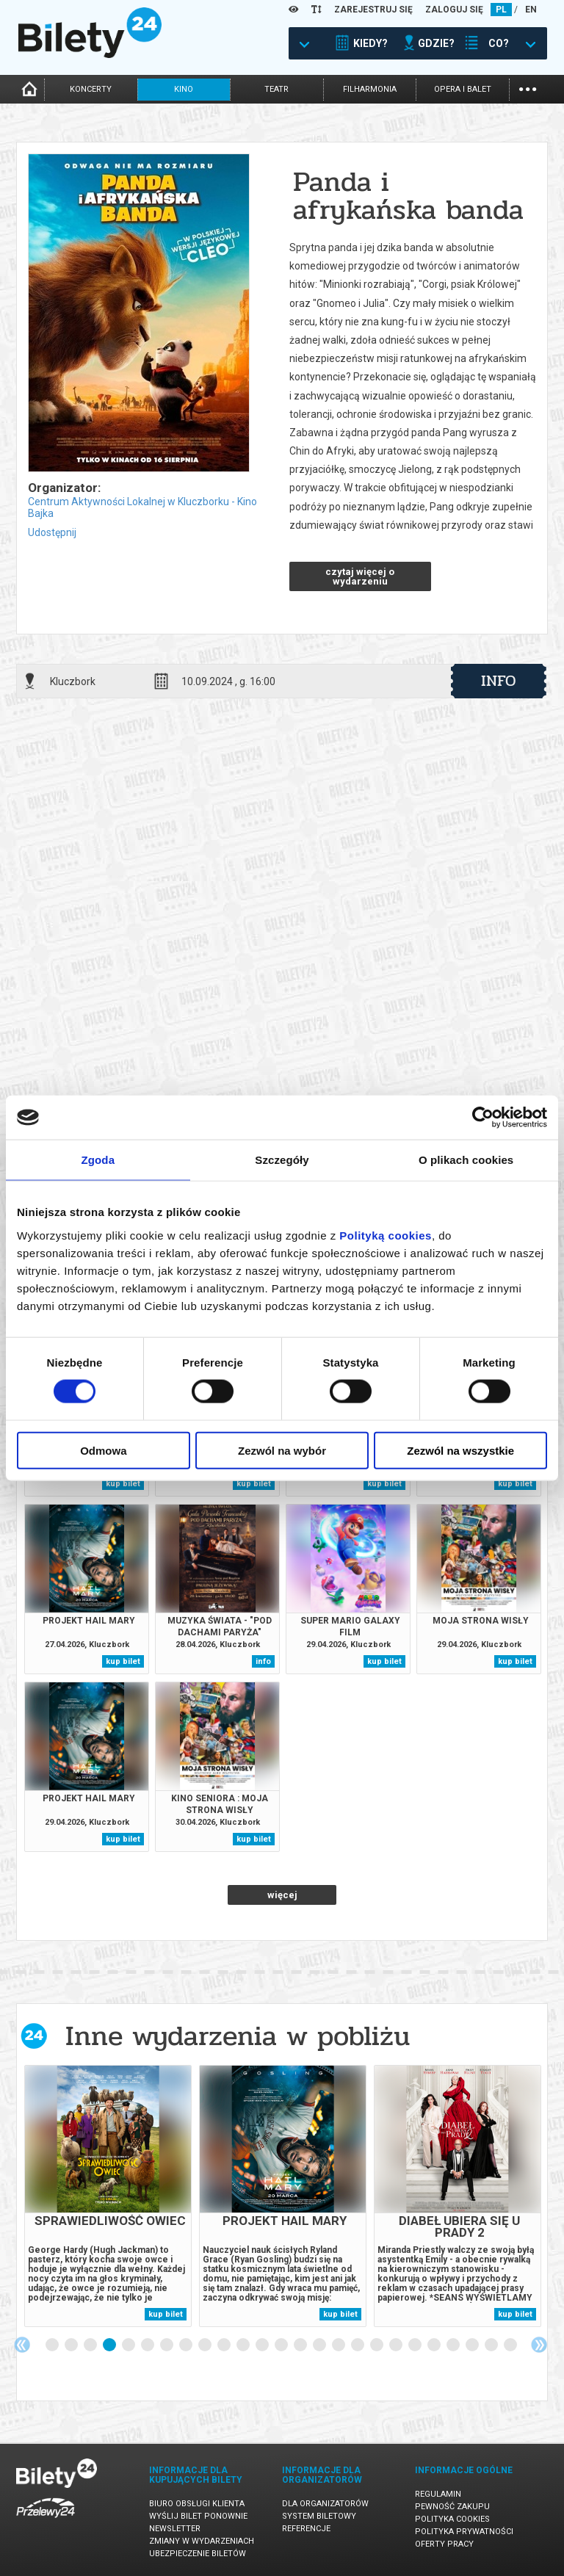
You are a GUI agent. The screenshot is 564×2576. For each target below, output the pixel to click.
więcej (282, 1894)
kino (183, 89)
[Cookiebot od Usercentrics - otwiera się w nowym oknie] (483, 1118)
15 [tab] (320, 2345)
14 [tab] (301, 2345)
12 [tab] (263, 2345)
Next (539, 2345)
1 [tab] (53, 2345)
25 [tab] (511, 2345)
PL (501, 9)
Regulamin (438, 2494)
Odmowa (103, 1450)
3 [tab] (91, 2345)
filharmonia (370, 89)
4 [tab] (110, 2345)
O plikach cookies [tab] (466, 1160)
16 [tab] (339, 2345)
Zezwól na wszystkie (460, 1450)
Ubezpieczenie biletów (197, 2553)
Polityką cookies (385, 1235)
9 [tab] (205, 2345)
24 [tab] (492, 2345)
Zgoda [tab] (98, 1160)
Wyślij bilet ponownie (198, 2516)
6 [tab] (148, 2345)
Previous (22, 2345)
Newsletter (174, 2528)
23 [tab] (473, 2345)
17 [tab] (358, 2345)
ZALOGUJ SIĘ (454, 9)
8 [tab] (186, 2345)
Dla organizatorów (325, 2503)
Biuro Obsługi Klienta (197, 2503)
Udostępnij (52, 532)
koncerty (91, 89)
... (528, 88)
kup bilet (123, 1483)
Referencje (306, 2528)
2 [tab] (72, 2345)
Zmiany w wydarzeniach (201, 2541)
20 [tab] (415, 2345)
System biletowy (319, 2516)
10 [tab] (224, 2345)
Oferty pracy (444, 2544)
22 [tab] (453, 2345)
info (498, 680)
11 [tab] (243, 2345)
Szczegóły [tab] (281, 1160)
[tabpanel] (108, 2196)
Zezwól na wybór (282, 1450)
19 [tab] (396, 2345)
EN (531, 9)
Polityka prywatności (464, 2531)
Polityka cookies (452, 2519)
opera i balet (462, 89)
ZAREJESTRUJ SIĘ (373, 9)
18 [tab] (377, 2345)
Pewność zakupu (452, 2506)
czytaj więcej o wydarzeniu (359, 576)
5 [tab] (129, 2345)
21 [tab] (434, 2345)
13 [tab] (282, 2345)
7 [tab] (167, 2345)
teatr (276, 89)
